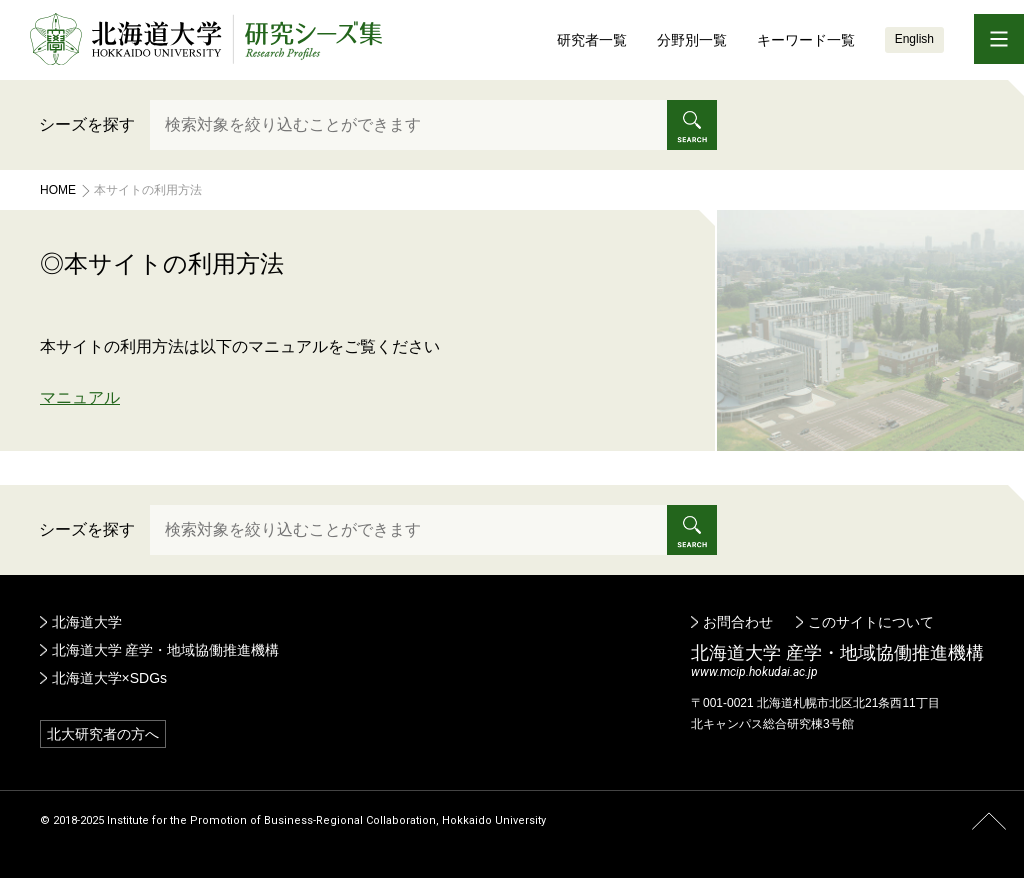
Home (58, 190)
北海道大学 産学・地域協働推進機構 (166, 650)
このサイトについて (871, 622)
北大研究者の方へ (103, 734)
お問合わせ (738, 622)
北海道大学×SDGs (110, 678)
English (914, 39)
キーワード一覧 (806, 40)
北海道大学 (87, 622)
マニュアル (80, 397)
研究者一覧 (592, 40)
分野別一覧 (692, 40)
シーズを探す (87, 124)
